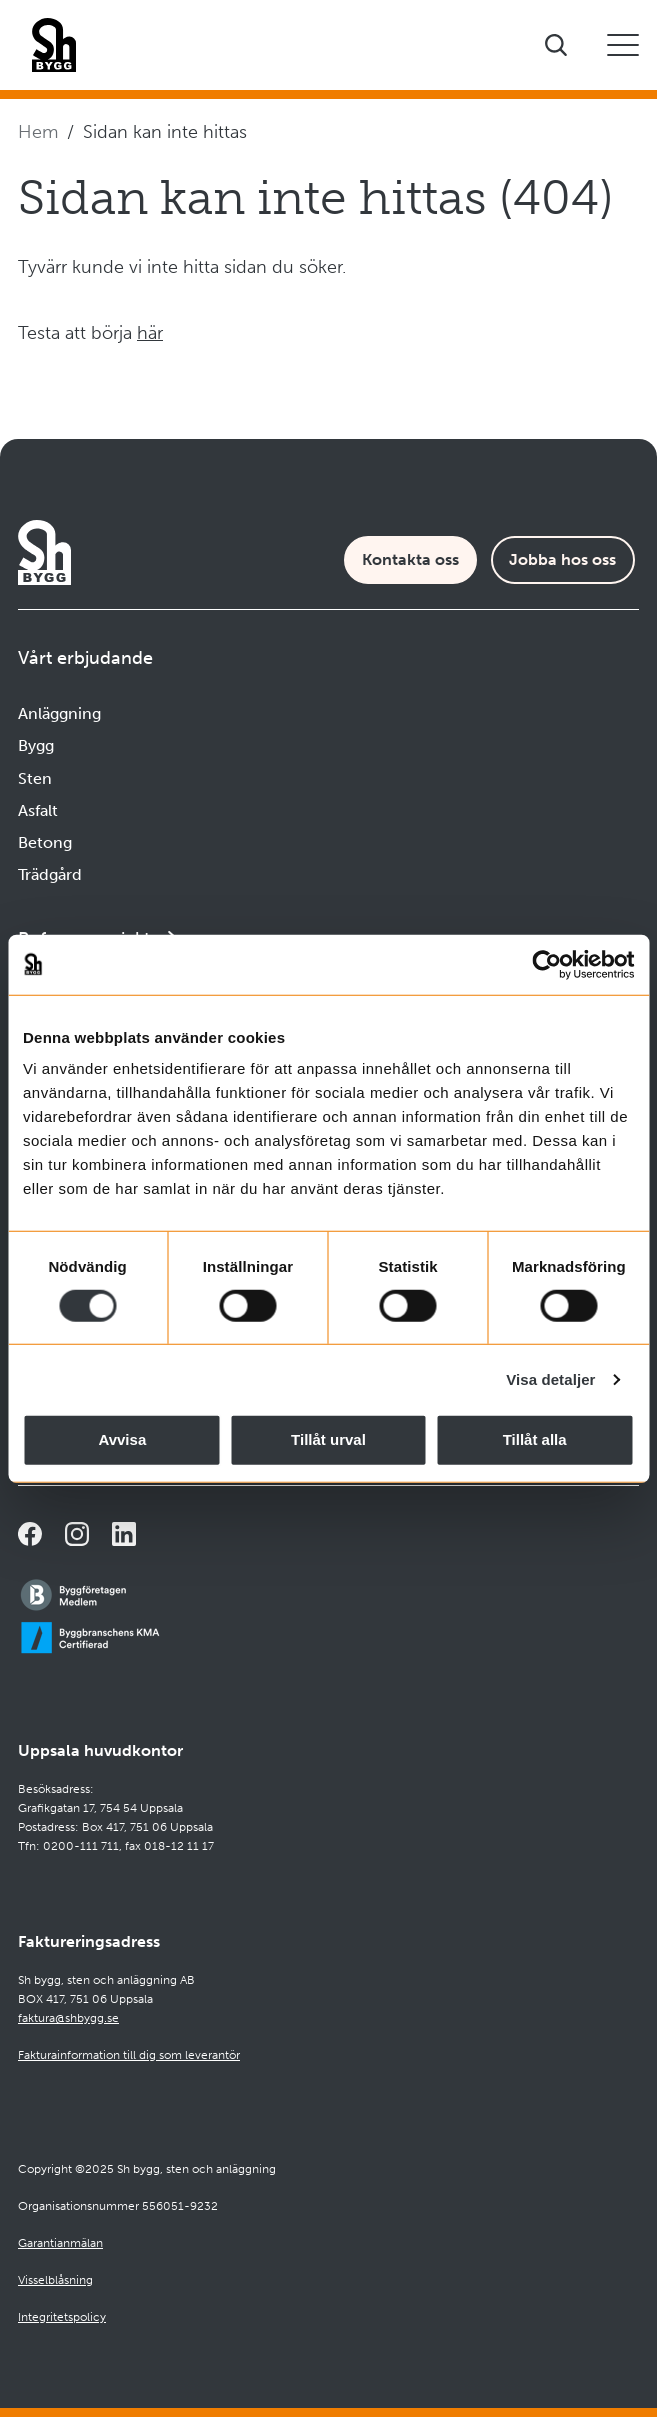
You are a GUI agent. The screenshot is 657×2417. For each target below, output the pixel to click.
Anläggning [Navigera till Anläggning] (59, 713)
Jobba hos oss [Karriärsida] (562, 559)
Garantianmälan (60, 2243)
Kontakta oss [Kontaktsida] (410, 559)
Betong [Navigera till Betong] (45, 842)
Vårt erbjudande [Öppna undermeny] (85, 658)
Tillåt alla (535, 1439)
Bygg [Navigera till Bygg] (36, 745)
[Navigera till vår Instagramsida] (77, 1534)
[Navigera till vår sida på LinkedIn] (124, 1534)
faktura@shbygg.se (68, 2018)
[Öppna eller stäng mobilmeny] (623, 45)
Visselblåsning (55, 2280)
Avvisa (122, 1439)
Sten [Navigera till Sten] (35, 778)
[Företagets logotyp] (54, 45)
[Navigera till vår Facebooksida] (30, 1534)
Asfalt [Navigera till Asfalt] (38, 810)
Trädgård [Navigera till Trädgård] (50, 874)
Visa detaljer (550, 1379)
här (150, 333)
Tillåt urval (328, 1439)
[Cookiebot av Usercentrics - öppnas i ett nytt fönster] (546, 964)
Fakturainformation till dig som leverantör (129, 2055)
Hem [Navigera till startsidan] (38, 132)
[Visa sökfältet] (556, 45)
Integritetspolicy (62, 2317)
